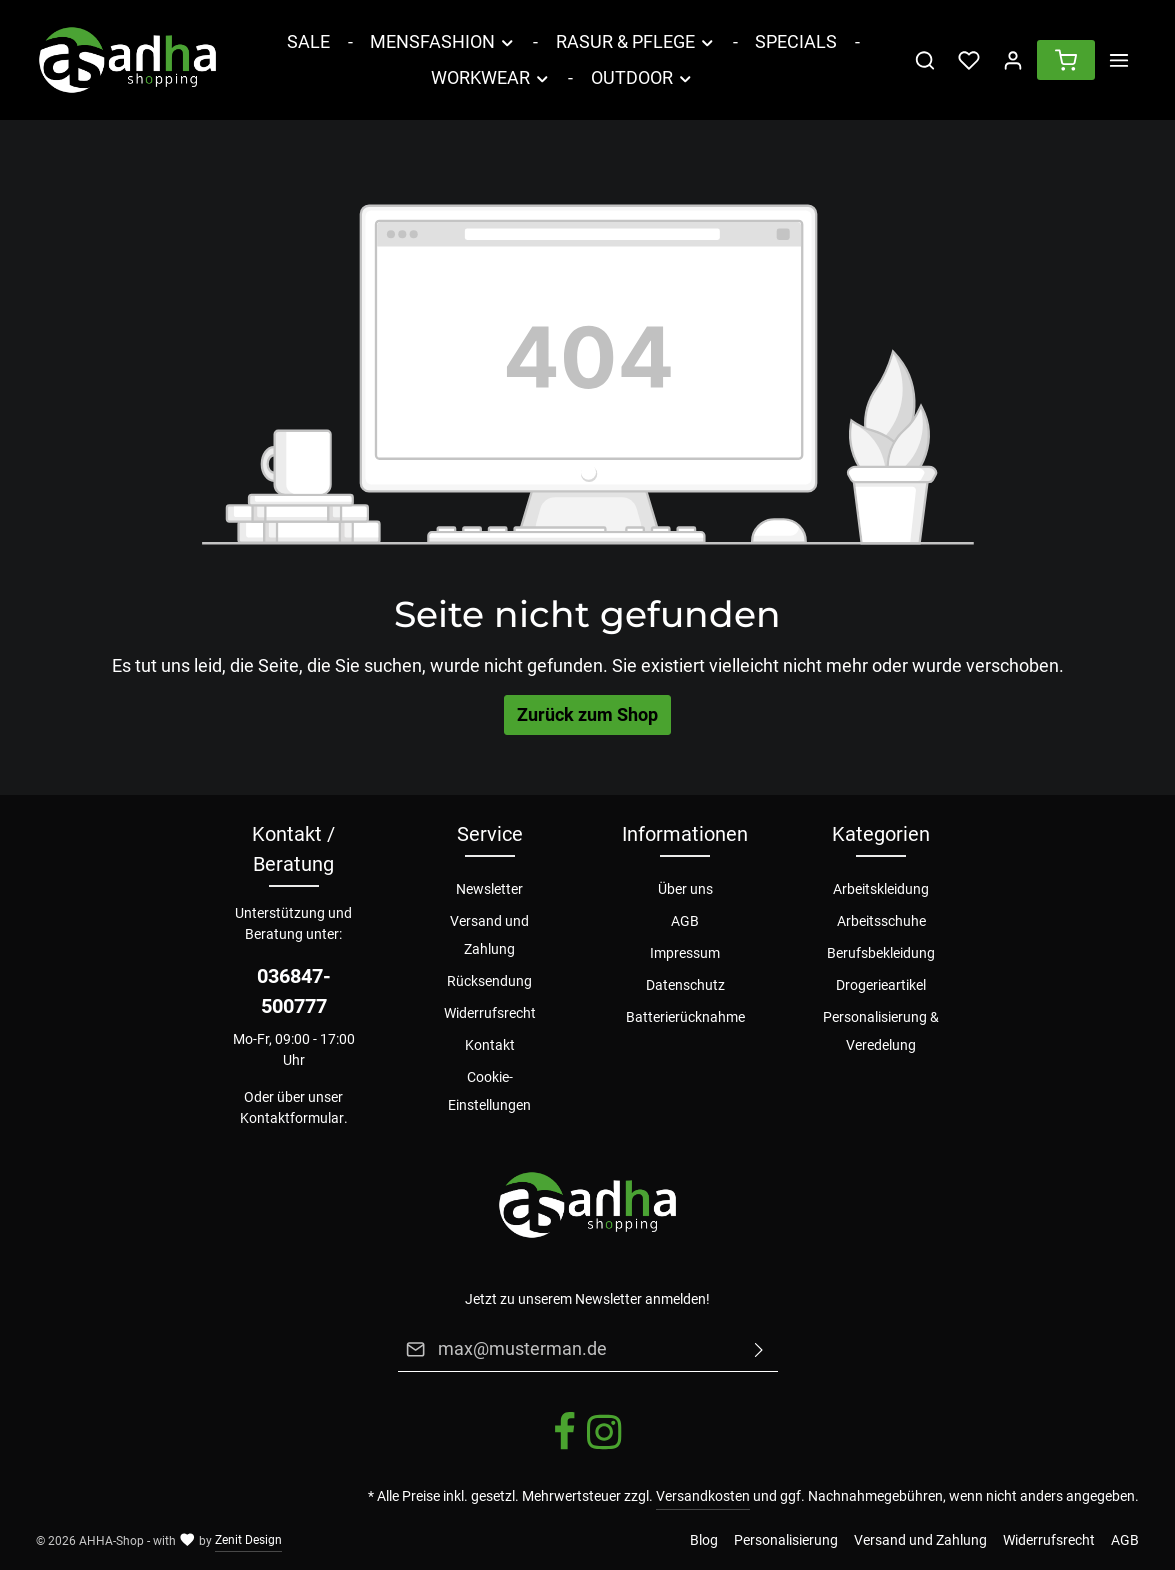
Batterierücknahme (685, 1017)
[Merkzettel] (969, 60)
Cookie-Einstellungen (489, 1091)
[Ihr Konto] (1013, 60)
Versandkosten (703, 1496)
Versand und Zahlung (489, 935)
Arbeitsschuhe (881, 921)
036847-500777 (294, 991)
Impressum (685, 953)
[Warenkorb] (1066, 60)
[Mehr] (1119, 60)
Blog (704, 1540)
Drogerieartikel (881, 985)
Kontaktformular (292, 1118)
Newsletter (489, 889)
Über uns (685, 889)
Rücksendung (489, 981)
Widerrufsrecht (490, 1013)
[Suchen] (925, 60)
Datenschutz (685, 985)
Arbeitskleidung (881, 889)
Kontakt (490, 1045)
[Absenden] (759, 1349)
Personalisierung (786, 1540)
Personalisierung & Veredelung (881, 1031)
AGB (685, 921)
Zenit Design (248, 1540)
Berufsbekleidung (881, 953)
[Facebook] (566, 1447)
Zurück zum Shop (587, 714)
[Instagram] (604, 1447)
